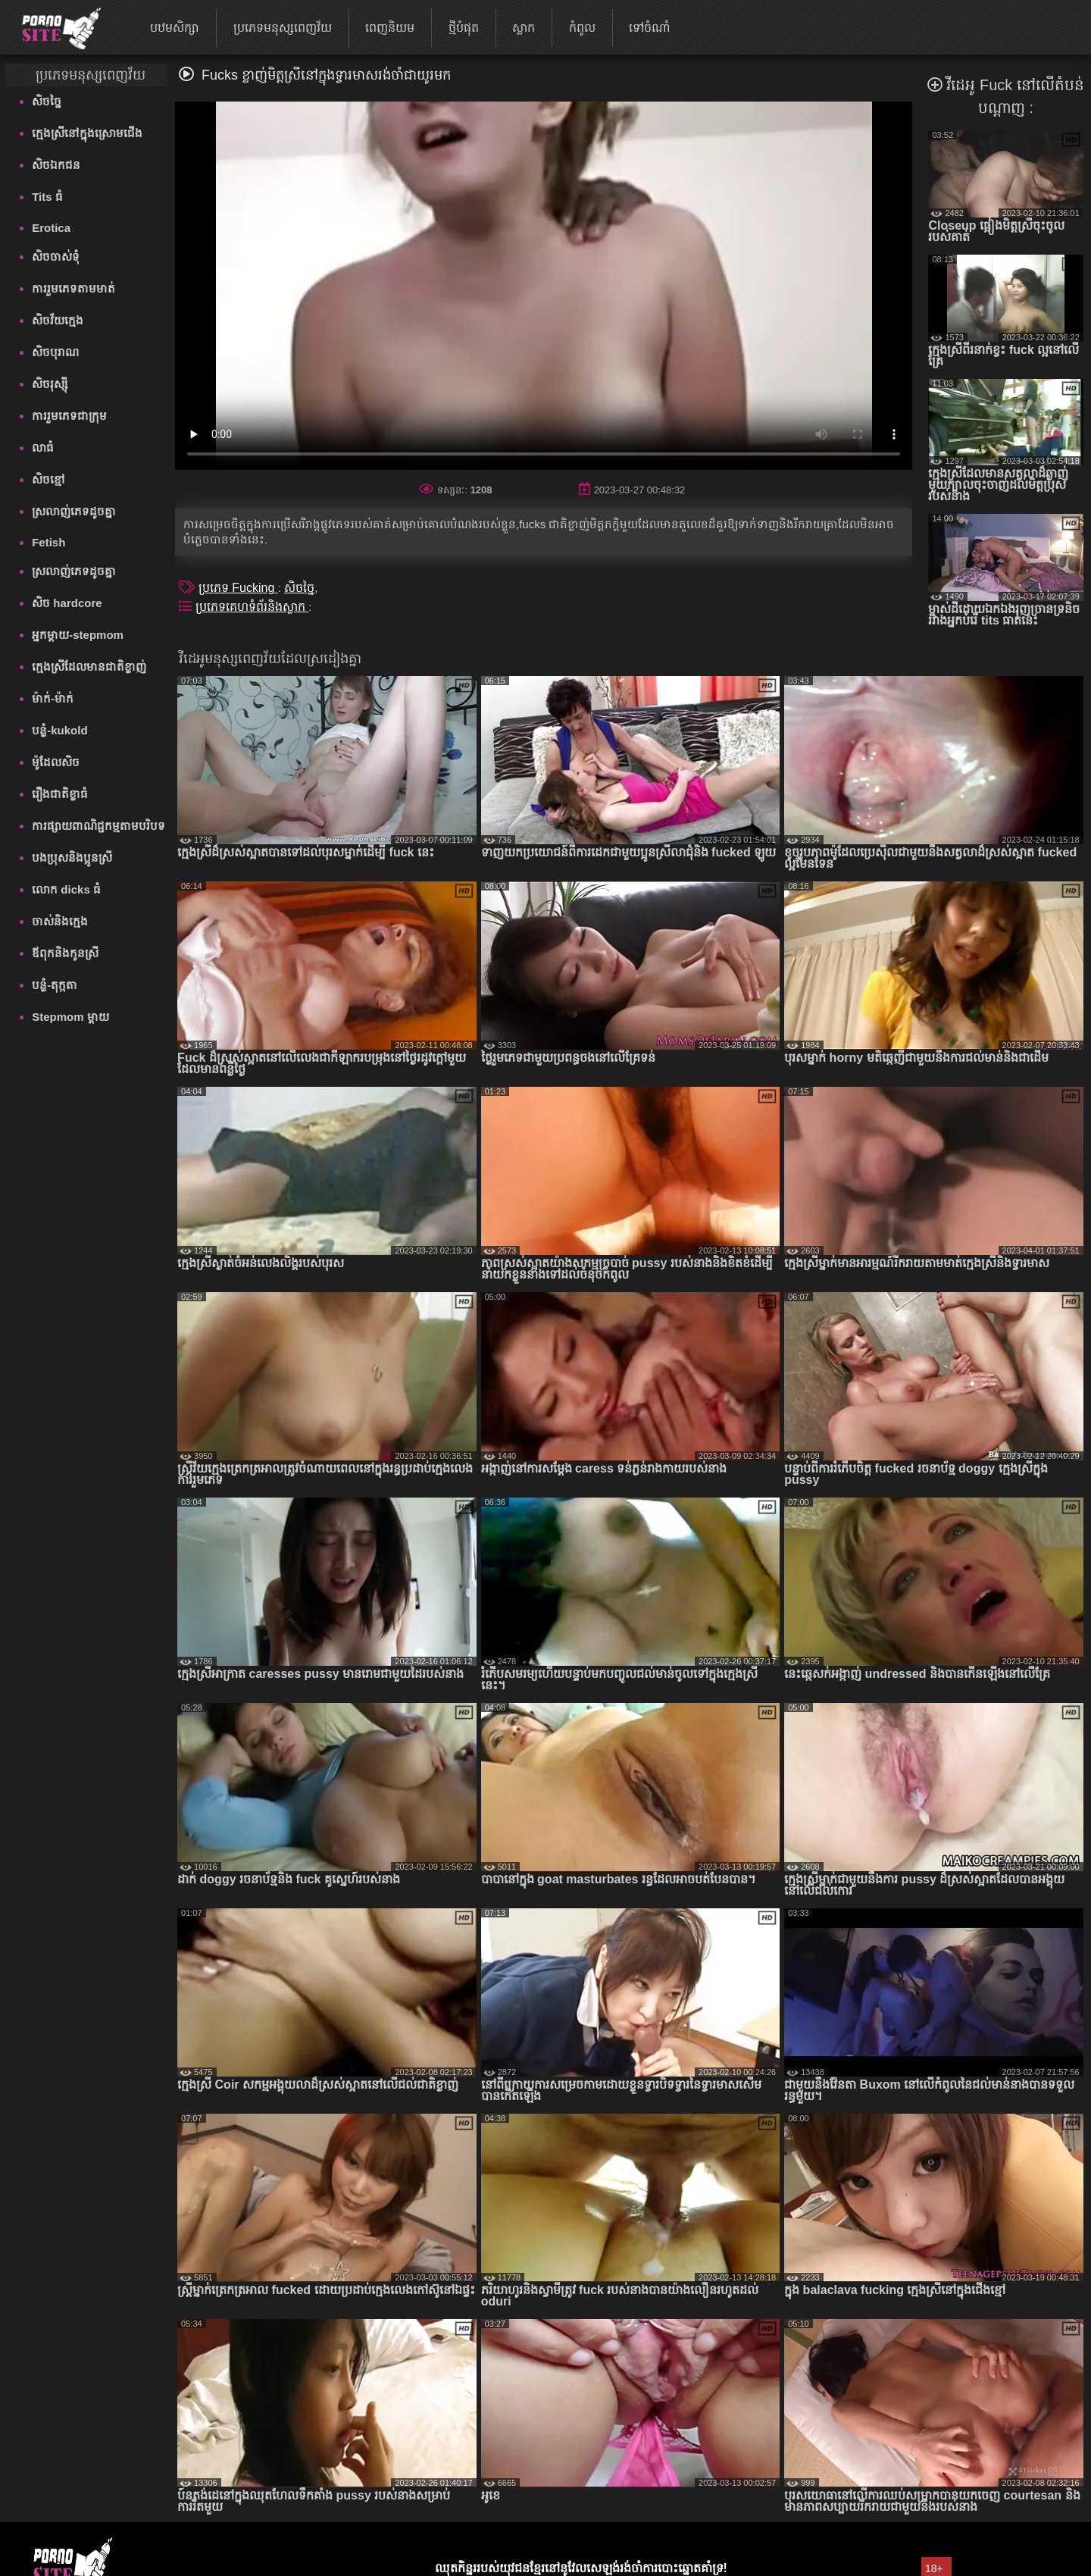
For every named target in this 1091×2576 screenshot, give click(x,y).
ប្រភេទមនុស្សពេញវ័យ (282, 27)
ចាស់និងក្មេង (60, 921)
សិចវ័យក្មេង (57, 320)
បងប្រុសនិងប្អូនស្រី (72, 857)
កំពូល (582, 27)
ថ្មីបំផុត (464, 27)
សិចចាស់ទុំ (56, 256)
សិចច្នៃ (46, 101)
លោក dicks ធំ (66, 889)
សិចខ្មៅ (48, 479)
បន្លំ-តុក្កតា (54, 984)
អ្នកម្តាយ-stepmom (77, 634)
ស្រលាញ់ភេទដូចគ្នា (74, 511)
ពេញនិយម (389, 27)
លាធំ (43, 447)
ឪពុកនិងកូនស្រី (65, 953)
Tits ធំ (47, 196)
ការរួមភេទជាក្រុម (69, 415)
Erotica (51, 227)
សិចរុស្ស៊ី (49, 383)
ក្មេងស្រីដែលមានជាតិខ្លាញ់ (89, 666)
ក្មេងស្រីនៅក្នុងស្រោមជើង (87, 133)
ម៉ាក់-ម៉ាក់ (52, 698)
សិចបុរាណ (55, 352)
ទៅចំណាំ (650, 27)
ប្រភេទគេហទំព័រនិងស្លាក (251, 606)
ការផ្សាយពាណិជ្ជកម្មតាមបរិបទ (98, 825)
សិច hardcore (67, 602)
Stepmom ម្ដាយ (70, 1016)
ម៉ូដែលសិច (56, 762)
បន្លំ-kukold (59, 730)
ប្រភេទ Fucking (238, 587)
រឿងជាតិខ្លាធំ (60, 793)
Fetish (48, 542)
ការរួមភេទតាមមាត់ (73, 288)
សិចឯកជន (56, 164)
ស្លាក (523, 27)
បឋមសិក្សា (174, 27)
